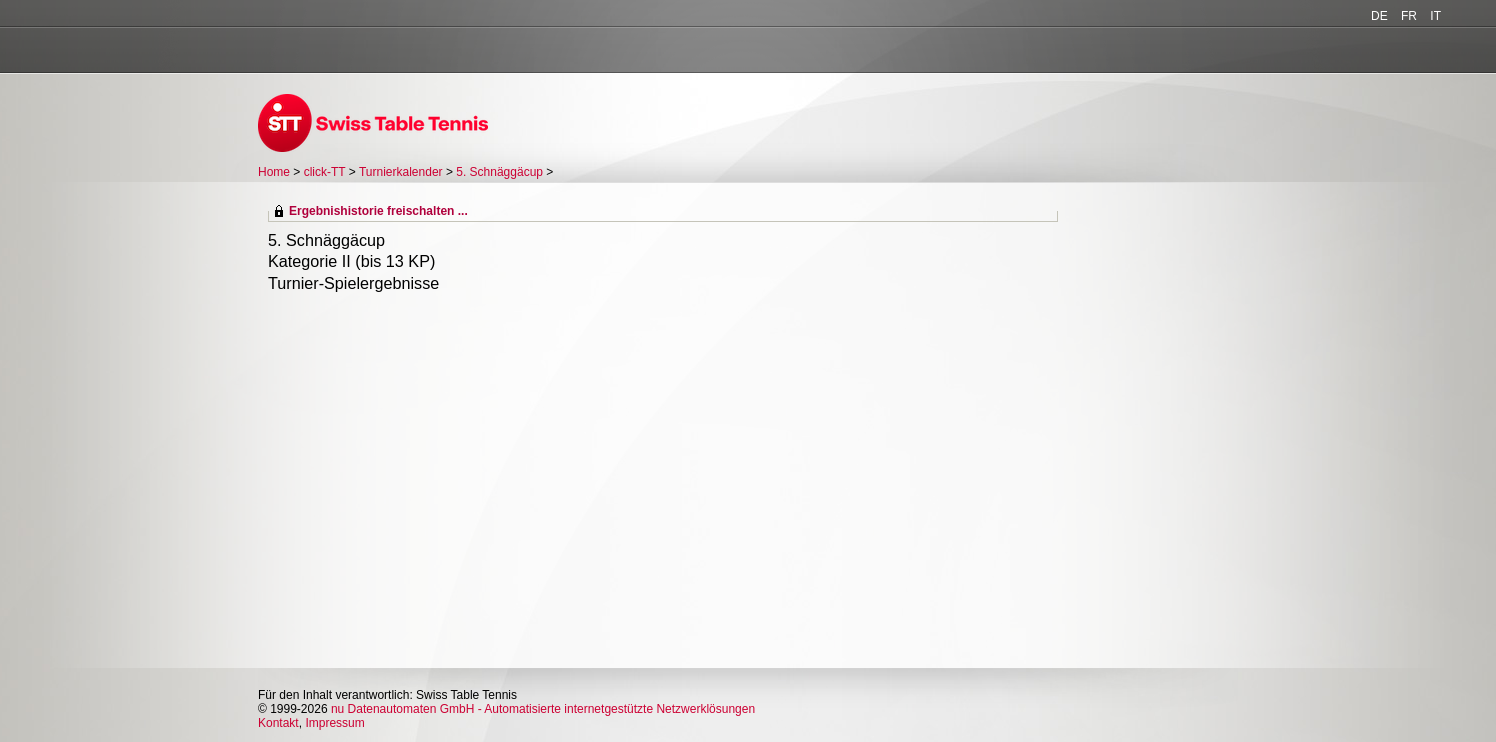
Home (274, 172)
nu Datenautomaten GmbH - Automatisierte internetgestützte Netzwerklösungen (543, 709)
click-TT (325, 172)
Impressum (334, 723)
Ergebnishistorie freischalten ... (378, 211)
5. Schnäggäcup (499, 172)
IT (1435, 16)
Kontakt (278, 723)
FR (1409, 16)
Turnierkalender (401, 172)
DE (1379, 16)
